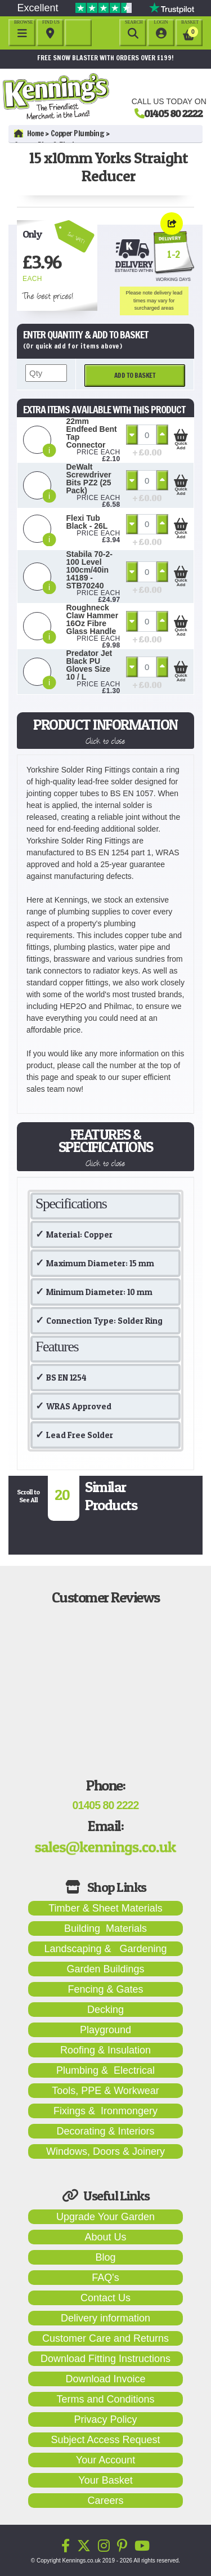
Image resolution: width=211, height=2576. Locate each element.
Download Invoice (105, 2379)
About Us (105, 2237)
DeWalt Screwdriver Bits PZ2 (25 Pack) (88, 478)
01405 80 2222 (173, 113)
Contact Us (105, 2297)
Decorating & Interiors (105, 2131)
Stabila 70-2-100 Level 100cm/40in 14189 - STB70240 (89, 570)
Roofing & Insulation (105, 2050)
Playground (105, 2029)
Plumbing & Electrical (105, 2070)
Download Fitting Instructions (105, 2358)
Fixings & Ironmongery (105, 2111)
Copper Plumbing (78, 133)
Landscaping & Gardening (105, 1948)
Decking (105, 2009)
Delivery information (105, 2318)
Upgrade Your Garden (105, 2216)
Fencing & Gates (105, 1989)
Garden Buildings (105, 1969)
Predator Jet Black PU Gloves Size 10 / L (89, 665)
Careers (105, 2500)
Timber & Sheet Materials (105, 1908)
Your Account (105, 2460)
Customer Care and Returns (105, 2338)
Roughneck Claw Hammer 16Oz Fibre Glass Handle (92, 619)
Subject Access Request (105, 2439)
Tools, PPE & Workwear (105, 2090)
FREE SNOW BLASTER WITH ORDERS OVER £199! (105, 57)
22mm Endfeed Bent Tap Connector (91, 433)
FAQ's (105, 2277)
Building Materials (105, 1928)
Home (29, 133)
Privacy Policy (105, 2419)
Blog (105, 2257)
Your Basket (105, 2480)
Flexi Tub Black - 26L (87, 522)
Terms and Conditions (105, 2399)
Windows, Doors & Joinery (105, 2151)
